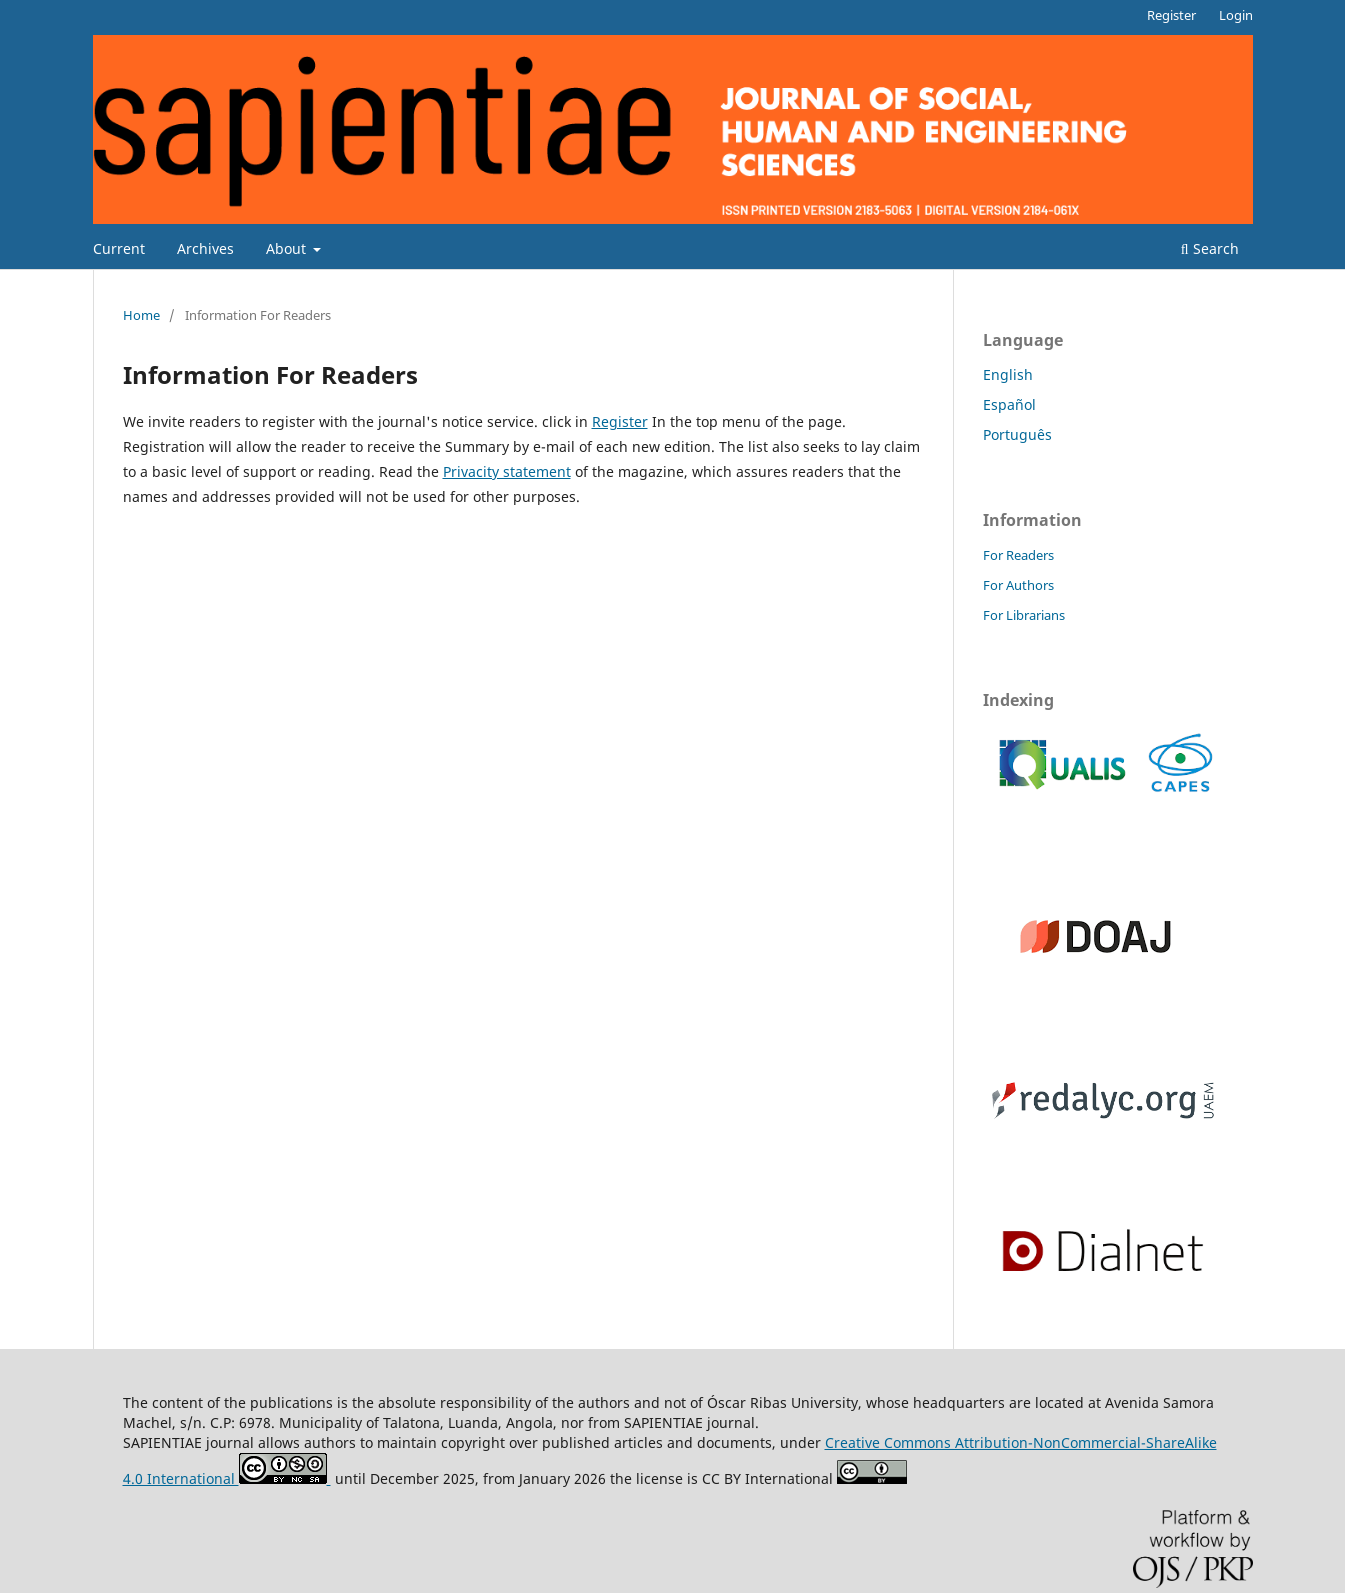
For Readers (1018, 555)
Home (141, 315)
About (288, 248)
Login (1236, 15)
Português (1017, 434)
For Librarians (1024, 615)
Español (1009, 404)
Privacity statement (507, 471)
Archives (205, 248)
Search (1210, 248)
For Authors (1018, 585)
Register (1171, 15)
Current (119, 248)
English (1008, 374)
